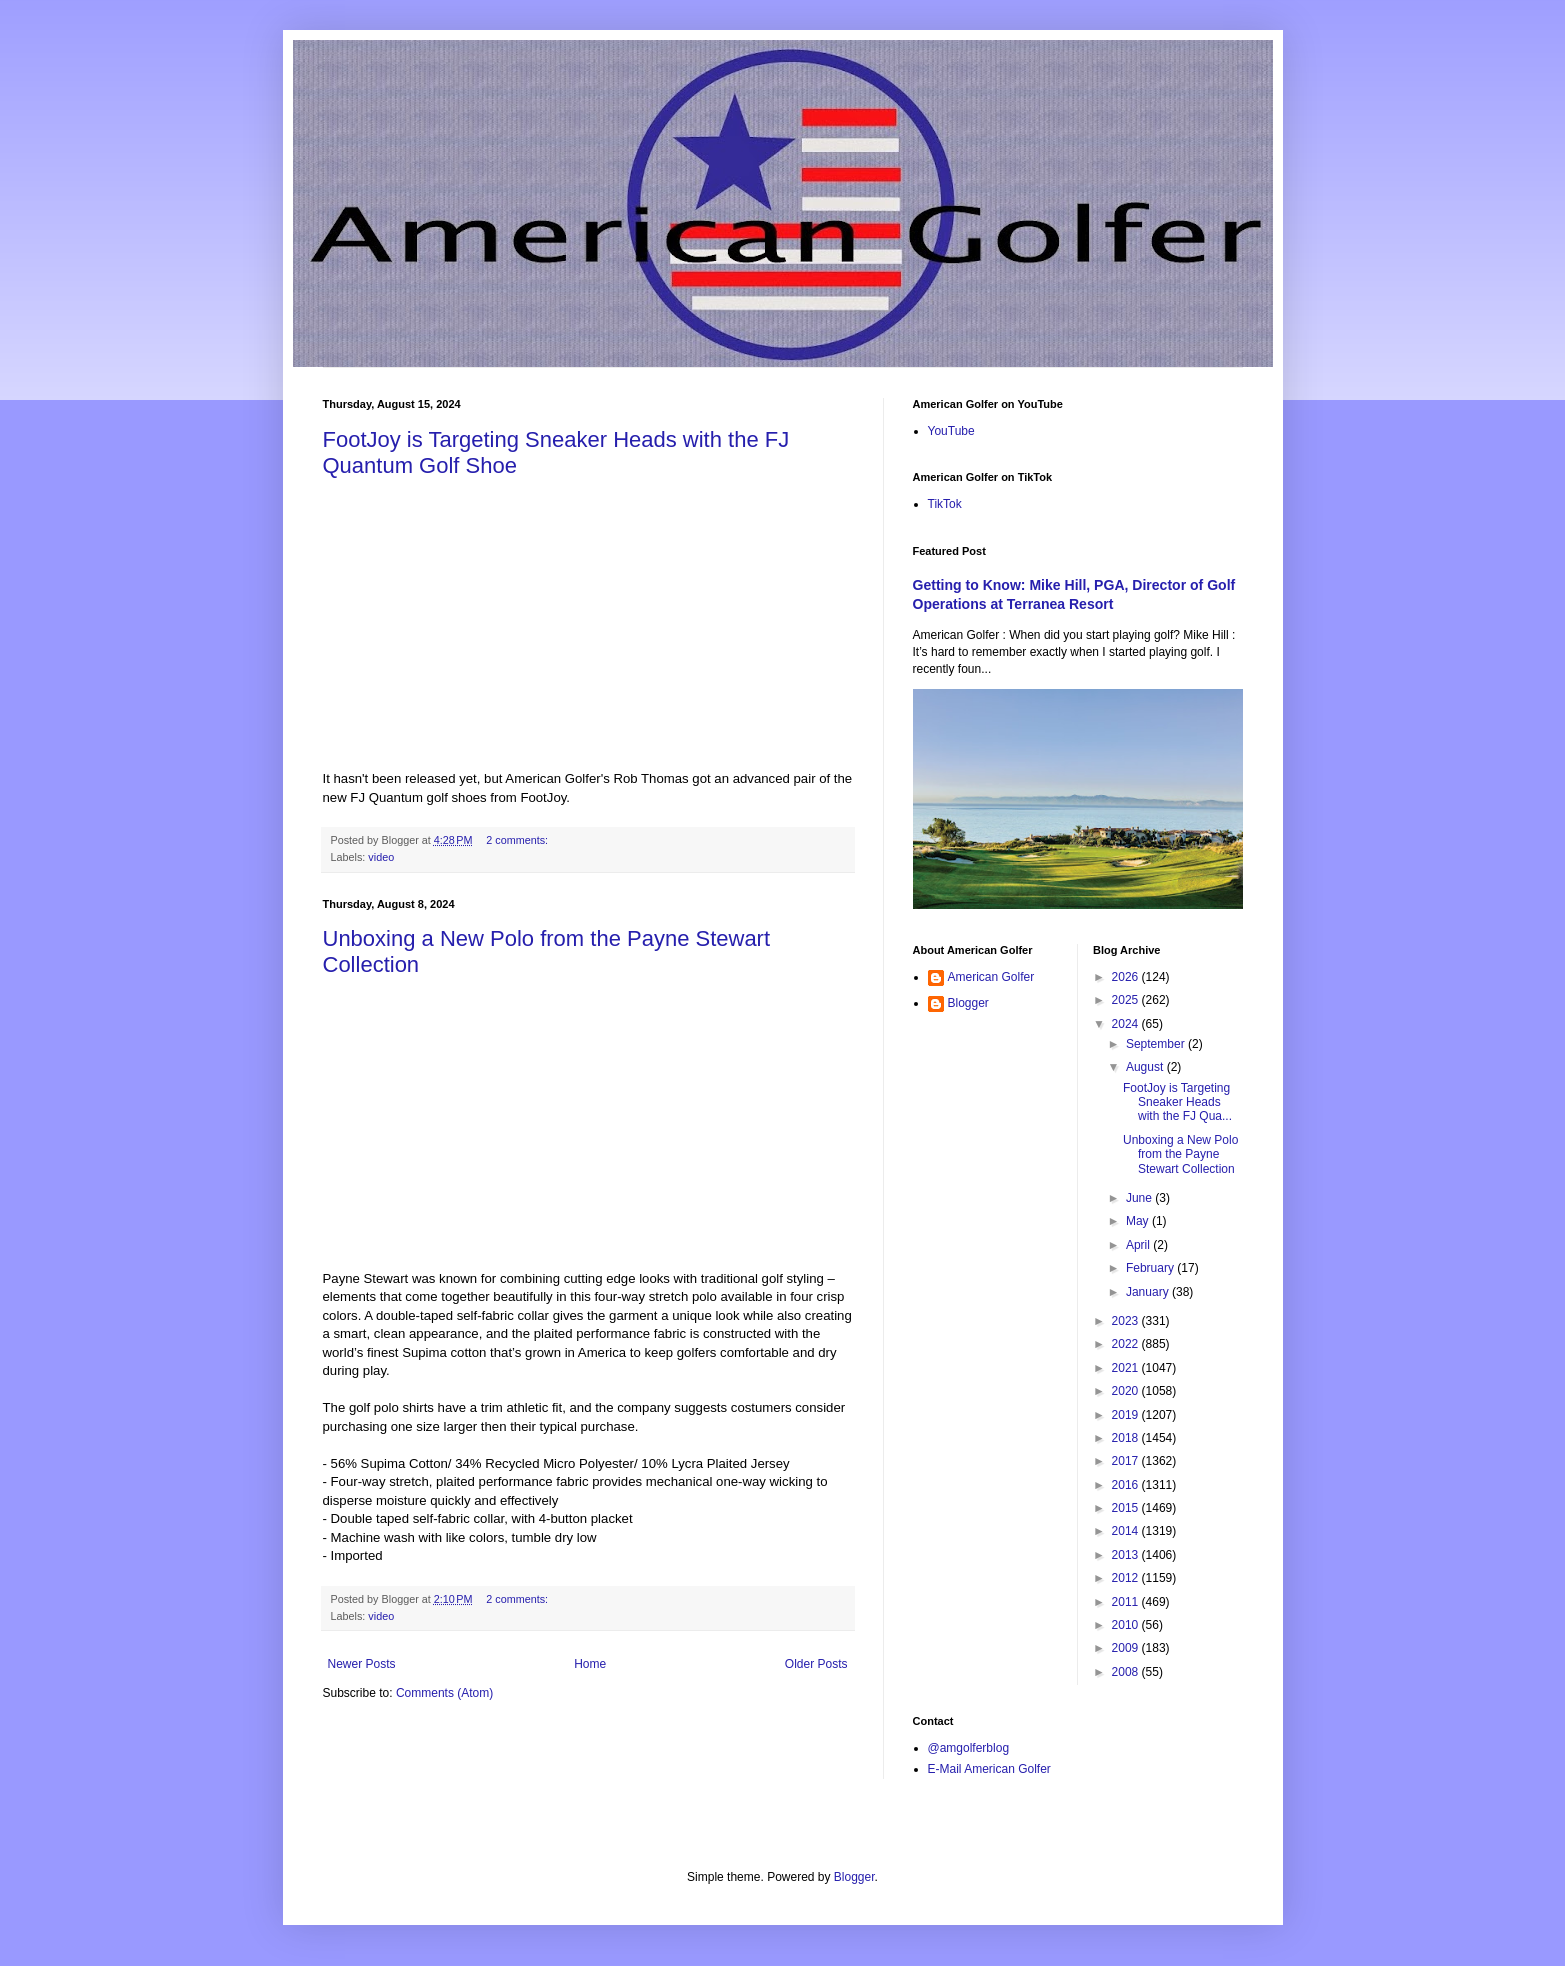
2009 (1127, 1648)
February (1151, 1268)
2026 (1127, 977)
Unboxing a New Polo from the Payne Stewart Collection (1180, 1154)
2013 (1127, 1555)
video (381, 857)
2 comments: (518, 840)
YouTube (951, 431)
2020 (1127, 1391)
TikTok (945, 504)
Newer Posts (362, 1664)
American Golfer (991, 977)
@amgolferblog (969, 1748)
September (1157, 1044)
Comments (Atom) (444, 1693)
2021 (1127, 1368)
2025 (1127, 1000)
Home (590, 1664)
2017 (1127, 1461)
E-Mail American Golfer (989, 1769)
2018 (1127, 1438)
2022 (1127, 1344)
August (1146, 1067)
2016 (1127, 1485)
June (1140, 1198)
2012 (1127, 1578)
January (1149, 1292)
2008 (1127, 1672)
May (1139, 1221)
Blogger (968, 1003)
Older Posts (816, 1664)
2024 (1127, 1024)
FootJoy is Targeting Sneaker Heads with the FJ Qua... (1177, 1102)
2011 (1127, 1602)
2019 (1127, 1415)
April (1139, 1245)
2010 (1127, 1625)
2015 (1127, 1508)
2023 (1127, 1321)
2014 (1127, 1531)
